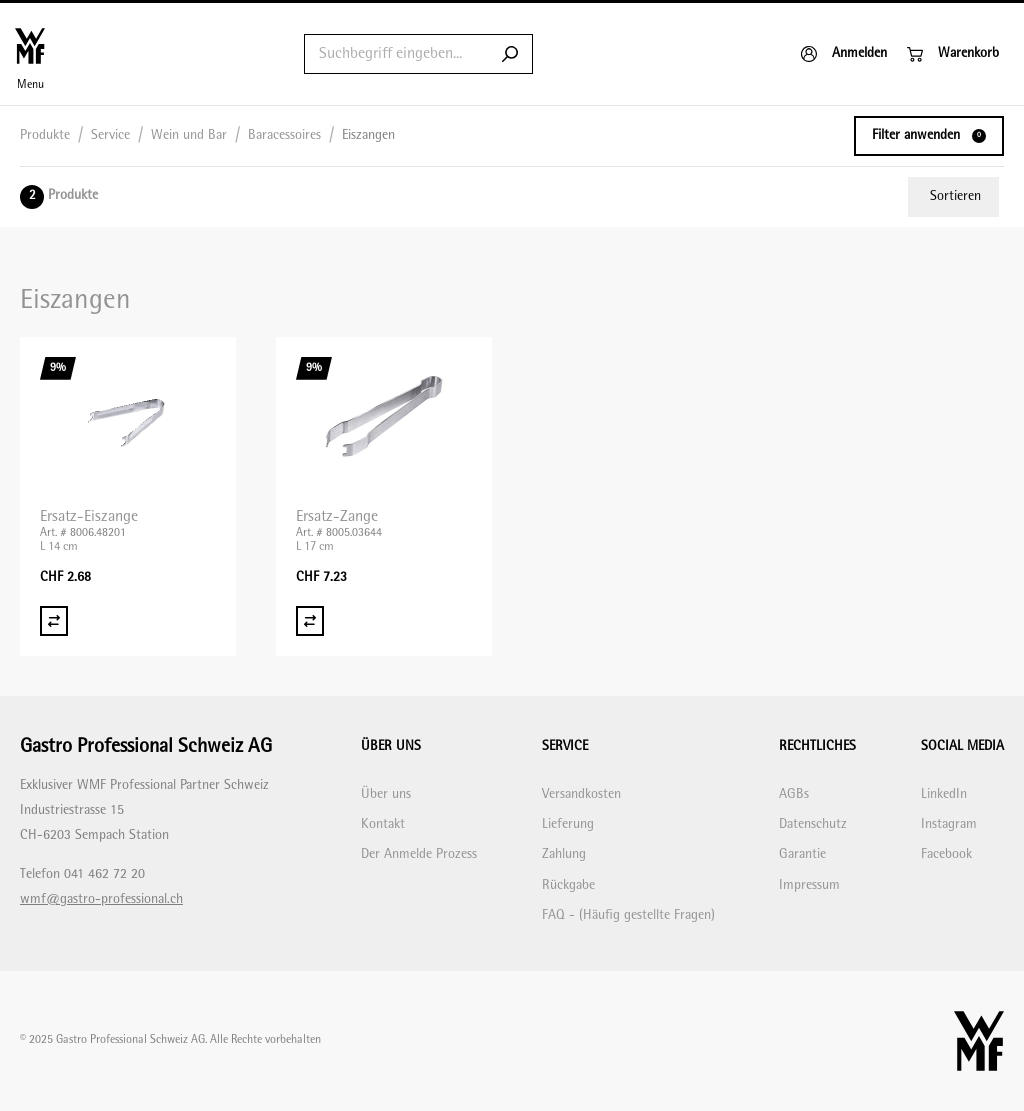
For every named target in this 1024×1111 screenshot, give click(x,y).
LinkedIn (944, 794)
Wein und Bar (189, 135)
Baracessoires (284, 135)
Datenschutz (813, 824)
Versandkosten (581, 794)
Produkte (45, 135)
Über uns (386, 794)
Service (110, 135)
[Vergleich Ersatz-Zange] (310, 621)
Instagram (949, 824)
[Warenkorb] (953, 54)
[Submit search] (510, 54)
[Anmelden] (844, 54)
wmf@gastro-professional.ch (101, 899)
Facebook (946, 854)
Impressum (809, 885)
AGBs (794, 794)
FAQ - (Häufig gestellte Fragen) (628, 915)
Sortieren (955, 196)
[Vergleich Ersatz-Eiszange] (54, 621)
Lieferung (568, 824)
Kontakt (383, 824)
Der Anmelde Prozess (419, 854)
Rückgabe (568, 885)
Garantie (802, 854)
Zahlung (564, 854)
